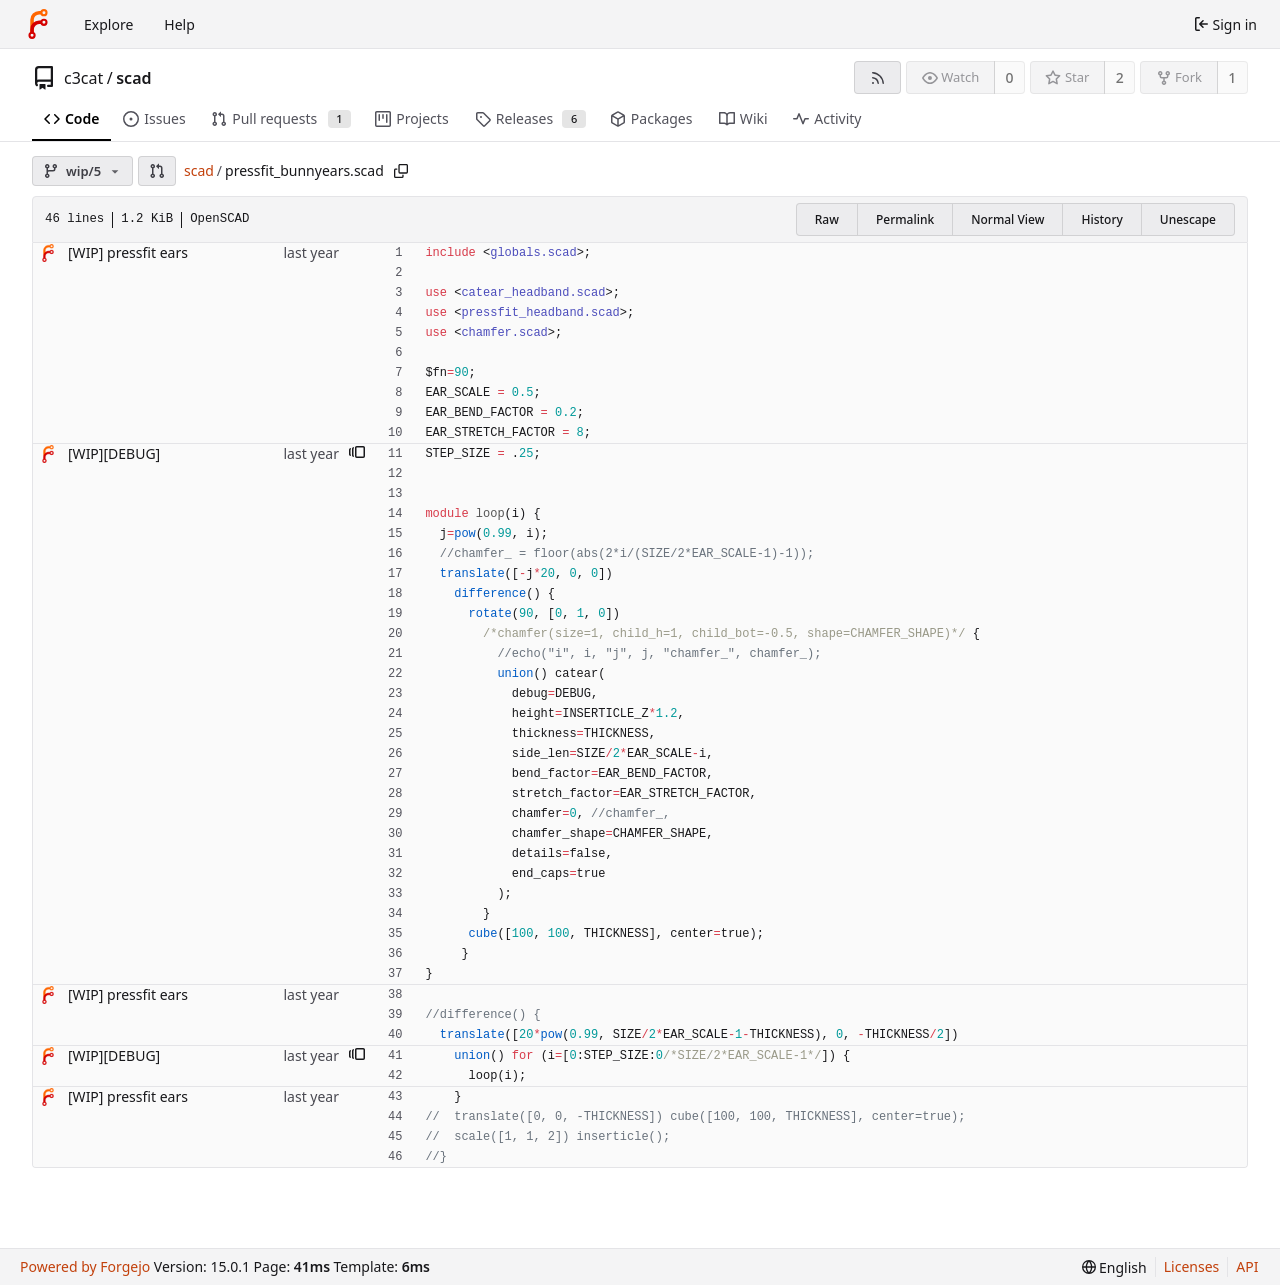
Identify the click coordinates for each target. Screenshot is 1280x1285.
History (1101, 219)
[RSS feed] (877, 77)
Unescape (1188, 219)
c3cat (83, 78)
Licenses (1192, 1266)
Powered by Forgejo (85, 1266)
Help (179, 24)
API (1247, 1266)
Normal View (1007, 219)
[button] (157, 171)
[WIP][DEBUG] (114, 453)
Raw (827, 219)
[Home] (38, 24)
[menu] (1114, 1267)
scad (133, 78)
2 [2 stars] (1120, 77)
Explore (108, 24)
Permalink (905, 219)
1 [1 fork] (1232, 77)
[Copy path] (401, 171)
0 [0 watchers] (1010, 77)
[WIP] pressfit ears (128, 252)
